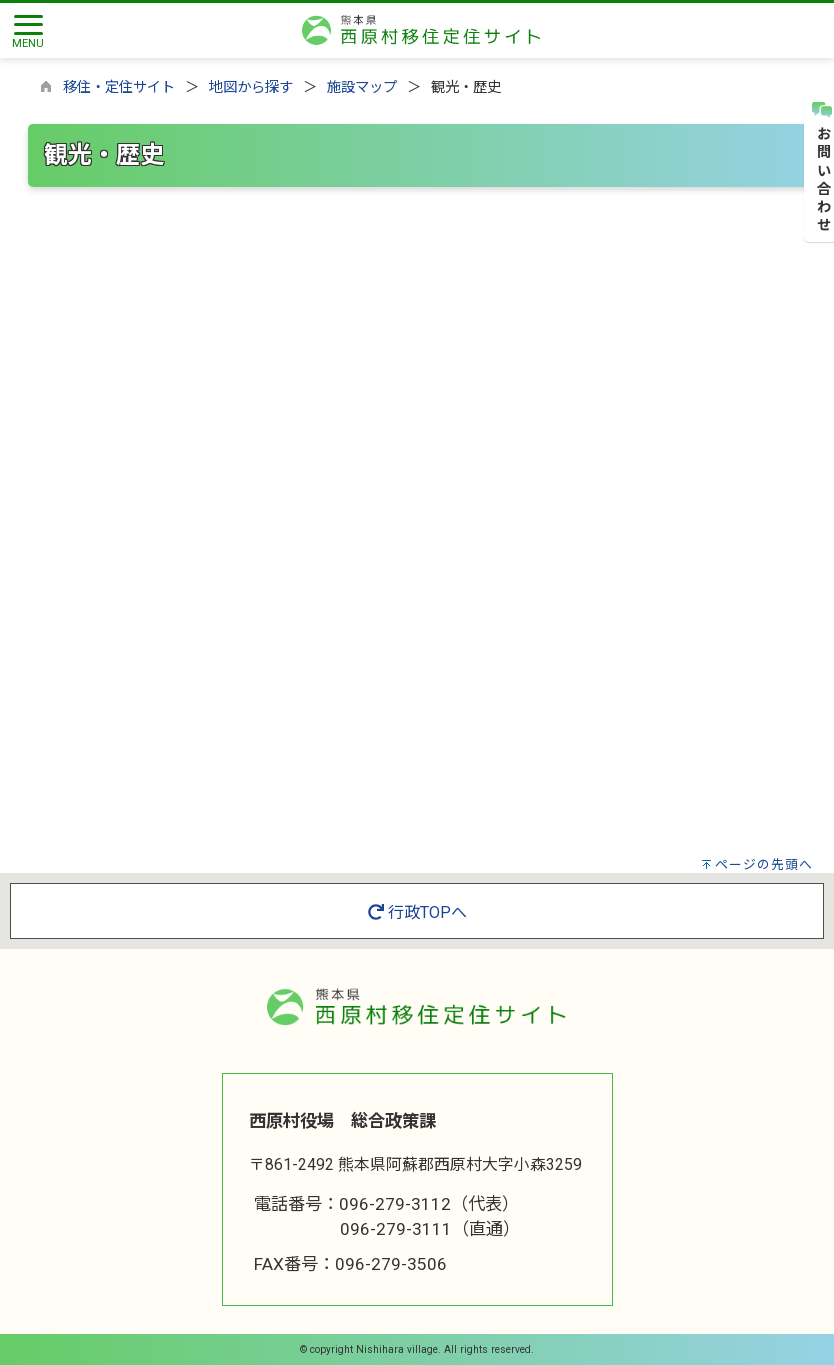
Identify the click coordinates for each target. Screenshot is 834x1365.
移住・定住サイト (119, 87)
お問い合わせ (821, 168)
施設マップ (362, 87)
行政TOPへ (417, 912)
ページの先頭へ (764, 864)
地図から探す (251, 87)
